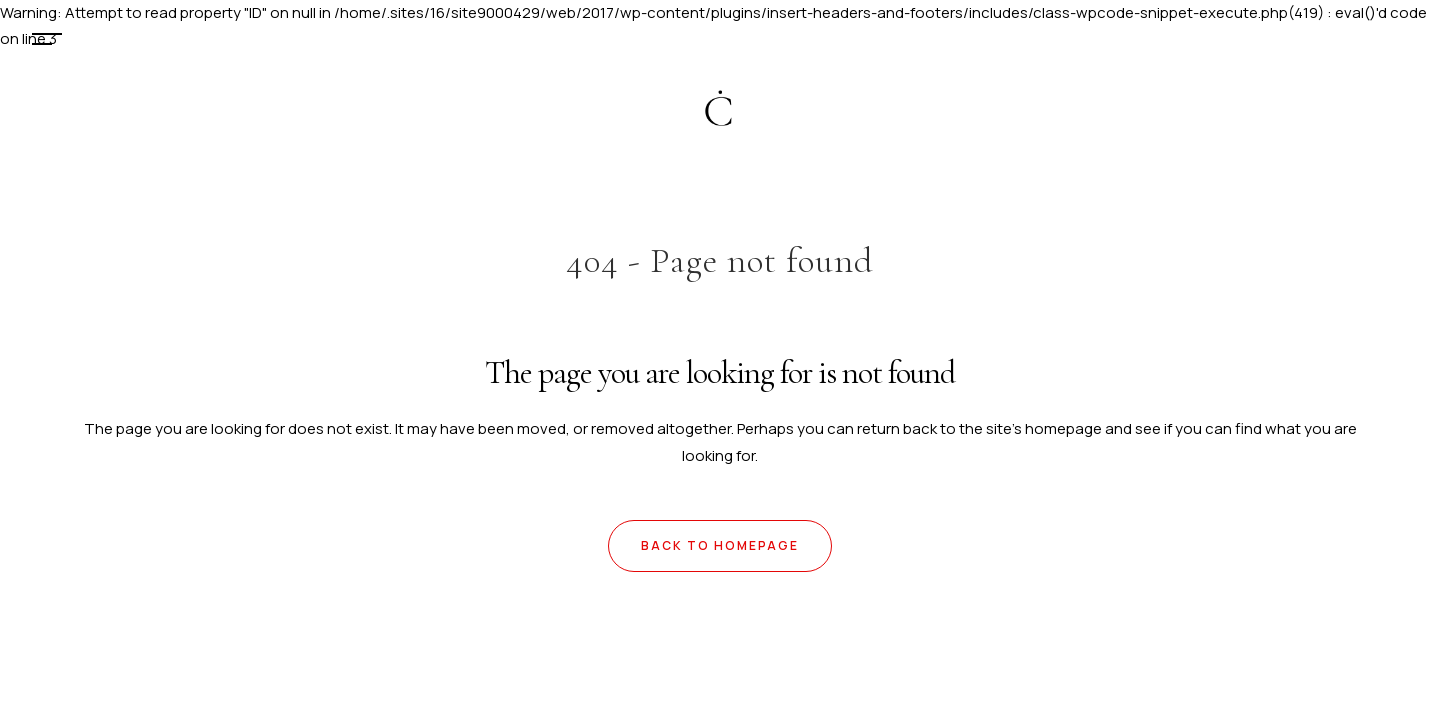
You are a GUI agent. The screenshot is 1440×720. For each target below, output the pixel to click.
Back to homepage (720, 545)
